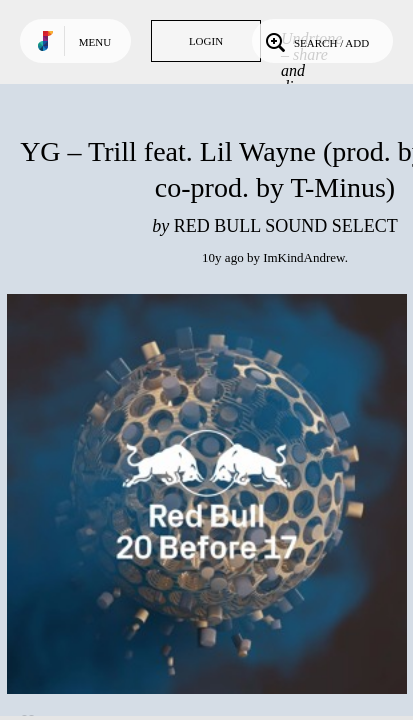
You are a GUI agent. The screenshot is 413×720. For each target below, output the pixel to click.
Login (206, 41)
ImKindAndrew (303, 257)
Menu (95, 42)
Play (207, 494)
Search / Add (315, 41)
